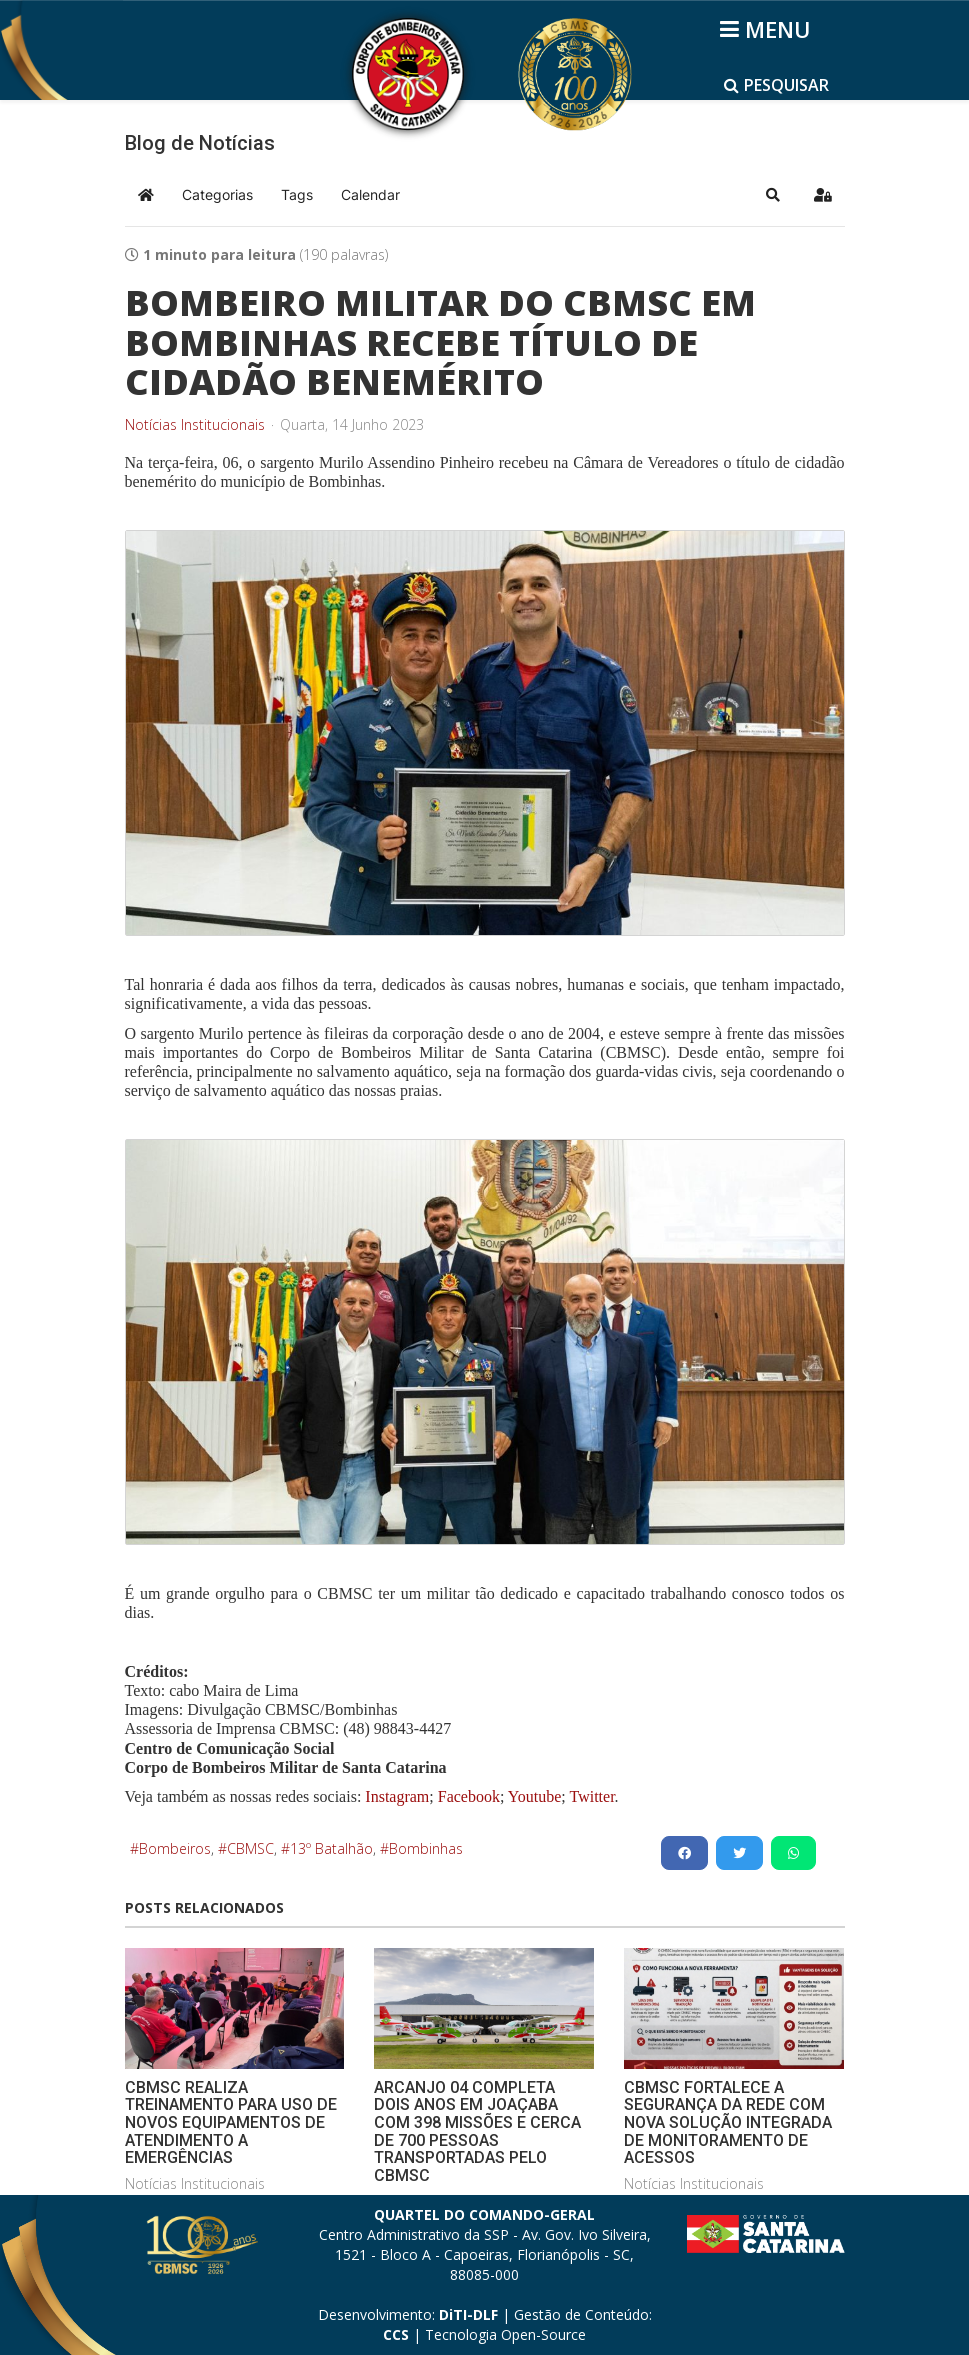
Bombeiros (175, 1848)
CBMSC (250, 1848)
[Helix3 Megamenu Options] (768, 29)
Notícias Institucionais (195, 425)
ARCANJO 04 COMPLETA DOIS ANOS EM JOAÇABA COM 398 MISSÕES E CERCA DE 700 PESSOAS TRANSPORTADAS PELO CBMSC (477, 2131)
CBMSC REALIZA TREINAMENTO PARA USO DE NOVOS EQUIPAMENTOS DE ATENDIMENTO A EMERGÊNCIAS (231, 2122)
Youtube (532, 1796)
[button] (773, 195)
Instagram (397, 1796)
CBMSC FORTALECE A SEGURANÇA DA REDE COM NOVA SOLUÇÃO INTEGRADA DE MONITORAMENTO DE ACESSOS (728, 2122)
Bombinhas (426, 1848)
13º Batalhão (331, 1848)
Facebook (469, 1796)
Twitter (591, 1796)
